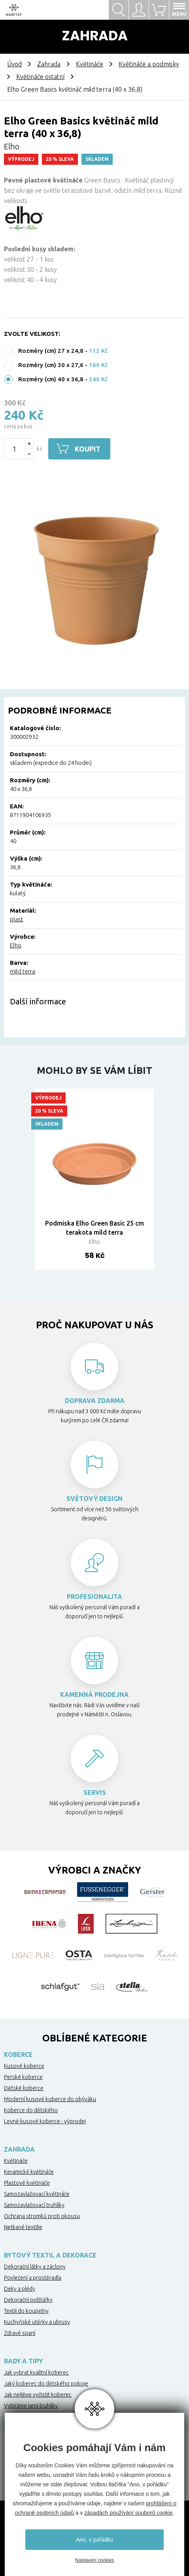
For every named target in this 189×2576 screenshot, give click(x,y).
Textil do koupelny (26, 2311)
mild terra (22, 971)
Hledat (119, 10)
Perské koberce (23, 2077)
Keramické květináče (29, 2172)
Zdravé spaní (19, 2333)
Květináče (89, 64)
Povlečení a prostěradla (32, 2278)
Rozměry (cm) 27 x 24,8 (50, 350)
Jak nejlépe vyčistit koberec (38, 2394)
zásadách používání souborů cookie (128, 2513)
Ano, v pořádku (94, 2539)
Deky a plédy (19, 2289)
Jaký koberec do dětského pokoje (46, 2383)
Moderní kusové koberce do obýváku (50, 2099)
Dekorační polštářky (28, 2300)
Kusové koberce (24, 2066)
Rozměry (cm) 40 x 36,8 (50, 379)
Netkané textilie (23, 2227)
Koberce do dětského (31, 2110)
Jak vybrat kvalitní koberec (36, 2372)
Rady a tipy (23, 2361)
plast (16, 919)
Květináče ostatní (40, 76)
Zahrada (48, 64)
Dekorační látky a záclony (35, 2266)
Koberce (18, 2054)
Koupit (89, 449)
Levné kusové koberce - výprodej (45, 2121)
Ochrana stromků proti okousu (42, 2216)
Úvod (14, 64)
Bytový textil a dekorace (50, 2255)
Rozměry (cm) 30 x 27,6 (50, 365)
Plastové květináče (27, 2183)
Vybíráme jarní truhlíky (31, 2406)
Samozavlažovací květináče (37, 2194)
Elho (15, 945)
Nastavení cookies (94, 2560)
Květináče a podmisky (149, 64)
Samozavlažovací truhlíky (34, 2205)
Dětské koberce (23, 2088)
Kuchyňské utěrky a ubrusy (37, 2322)
